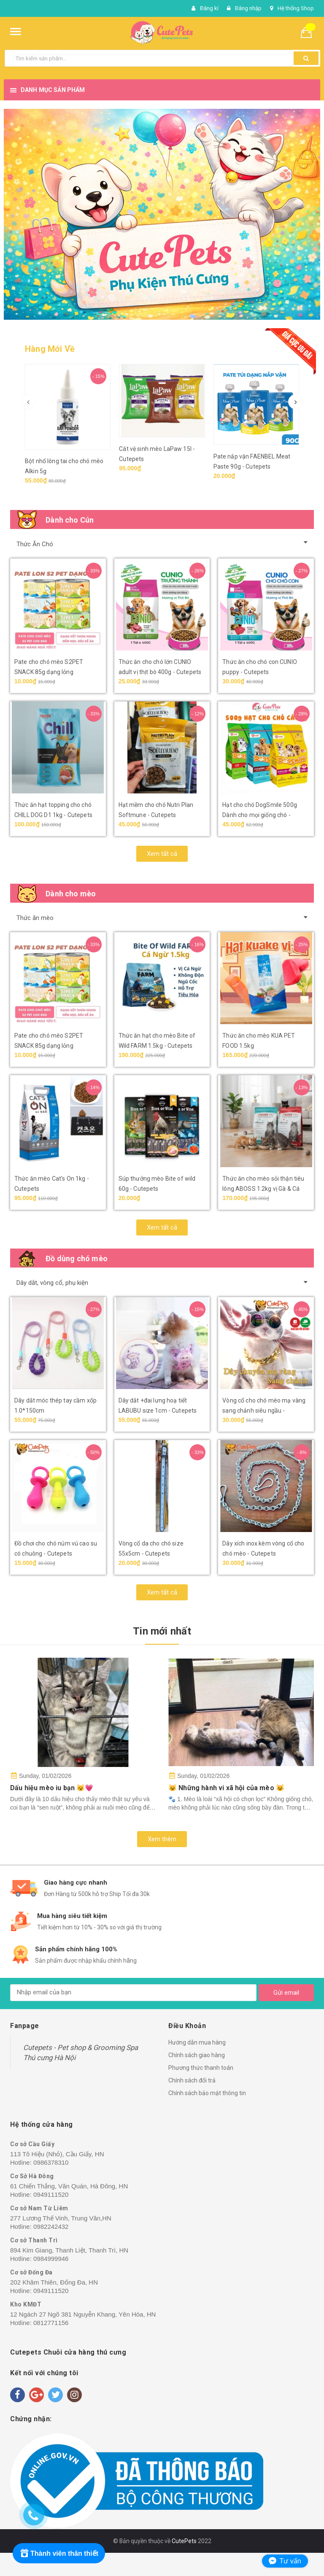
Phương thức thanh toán (200, 2067)
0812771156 (50, 2322)
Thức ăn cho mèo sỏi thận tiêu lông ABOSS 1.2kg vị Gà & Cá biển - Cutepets (263, 1188)
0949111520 (50, 2194)
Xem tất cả (162, 854)
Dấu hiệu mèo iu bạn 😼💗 (52, 1788)
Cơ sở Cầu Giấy (32, 2144)
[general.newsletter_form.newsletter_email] (133, 1992)
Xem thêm (162, 1839)
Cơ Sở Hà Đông (32, 2176)
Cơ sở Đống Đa (31, 2272)
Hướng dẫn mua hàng (197, 2042)
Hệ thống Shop (296, 8)
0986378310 (50, 2162)
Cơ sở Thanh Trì (34, 2240)
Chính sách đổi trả (192, 2080)
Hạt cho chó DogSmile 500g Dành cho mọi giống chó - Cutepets (259, 814)
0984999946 (50, 2258)
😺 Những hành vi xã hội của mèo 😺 (226, 1788)
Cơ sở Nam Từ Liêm (39, 2208)
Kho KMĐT (25, 2304)
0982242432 (50, 2226)
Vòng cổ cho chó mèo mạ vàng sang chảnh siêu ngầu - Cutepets (263, 1410)
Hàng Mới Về (50, 349)
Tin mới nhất (162, 1631)
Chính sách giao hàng (196, 2055)
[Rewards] (59, 2553)
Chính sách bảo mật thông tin (207, 2093)
